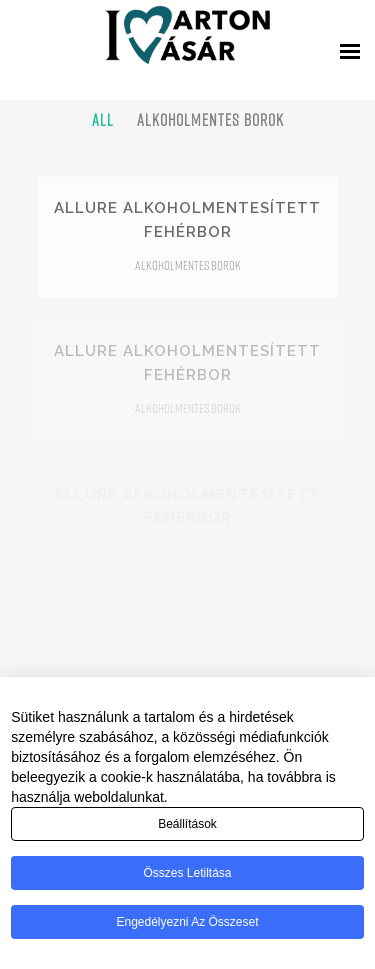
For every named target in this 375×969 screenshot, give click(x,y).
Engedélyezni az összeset (187, 922)
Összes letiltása (187, 873)
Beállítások (187, 824)
